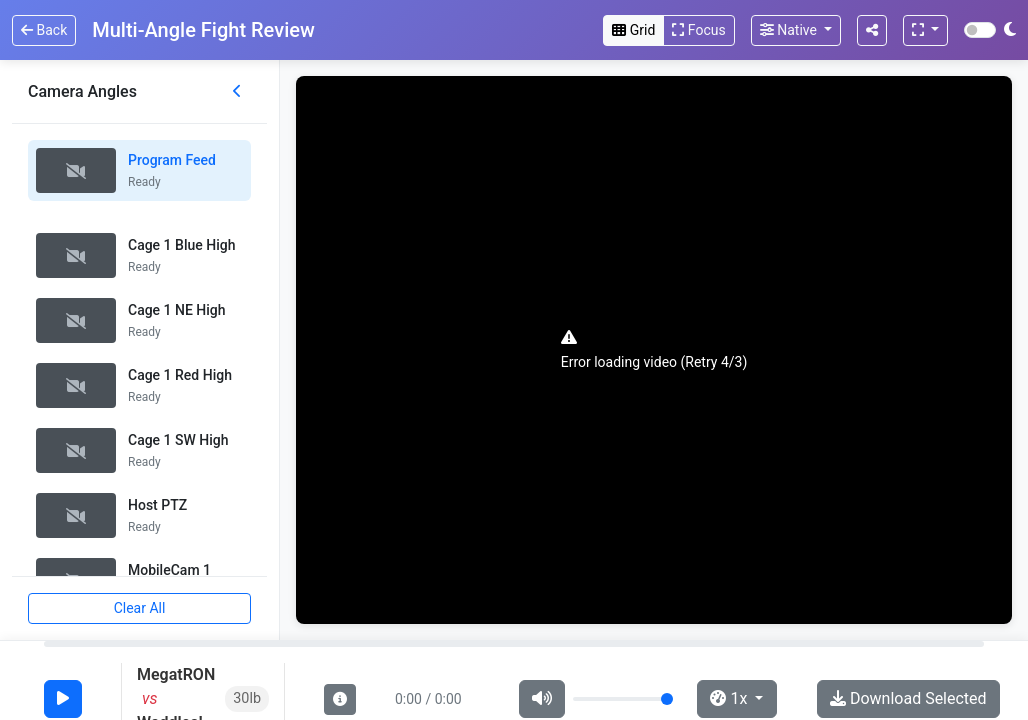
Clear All (140, 608)
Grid (633, 30)
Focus (698, 30)
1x (730, 698)
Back (44, 30)
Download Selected (908, 698)
